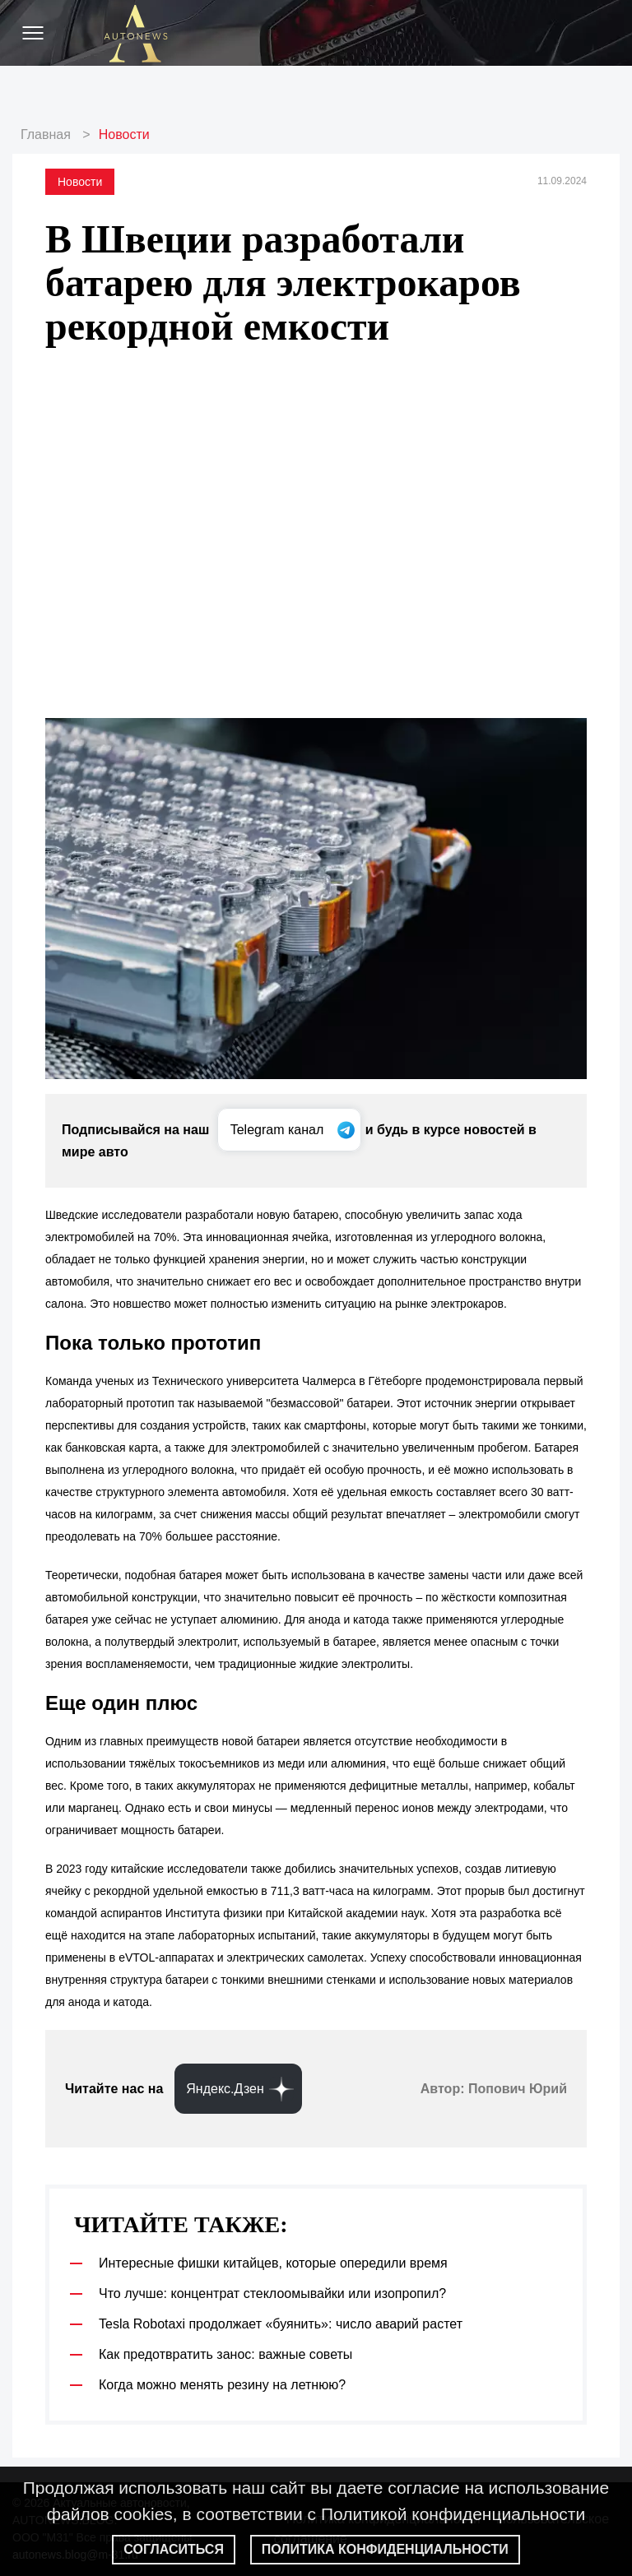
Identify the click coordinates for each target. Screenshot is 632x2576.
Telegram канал (279, 1130)
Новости (124, 134)
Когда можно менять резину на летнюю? (222, 2385)
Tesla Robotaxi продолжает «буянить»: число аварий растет (280, 2324)
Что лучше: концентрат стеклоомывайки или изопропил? (272, 2293)
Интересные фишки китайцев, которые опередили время (273, 2263)
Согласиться (173, 2549)
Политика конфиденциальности (385, 2549)
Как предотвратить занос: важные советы (225, 2354)
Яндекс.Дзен (225, 2089)
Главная (46, 134)
